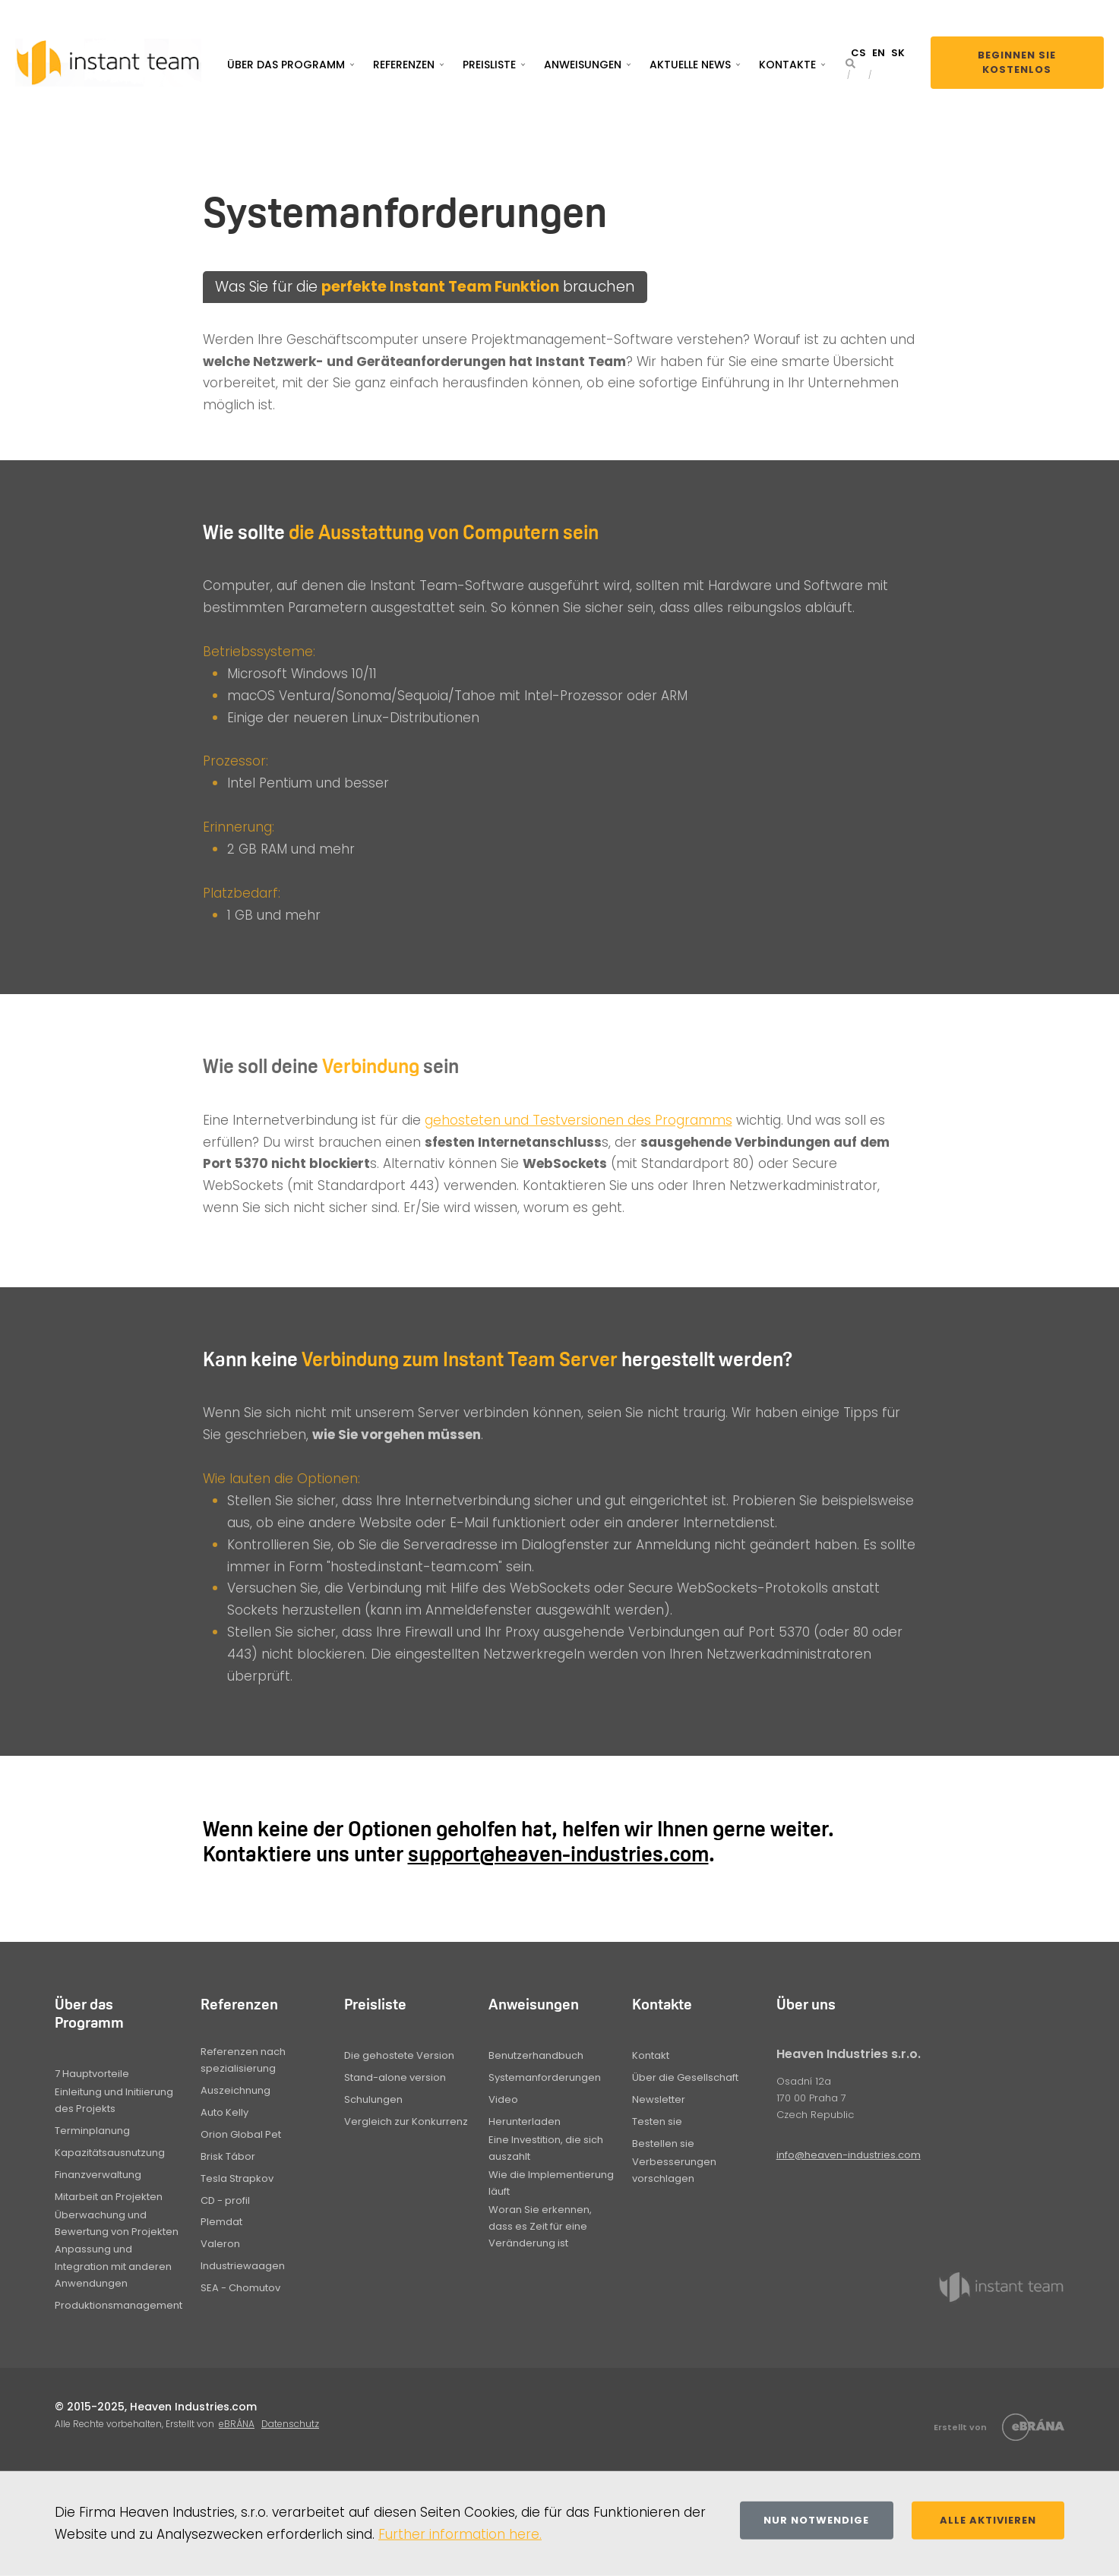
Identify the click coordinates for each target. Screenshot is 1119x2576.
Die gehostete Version (399, 2055)
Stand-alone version (395, 2077)
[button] (850, 63)
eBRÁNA (236, 2423)
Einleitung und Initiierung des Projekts (114, 2100)
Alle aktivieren (988, 2520)
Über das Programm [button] (286, 64)
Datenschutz (290, 2423)
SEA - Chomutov (240, 2288)
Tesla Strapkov (237, 2178)
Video (503, 2099)
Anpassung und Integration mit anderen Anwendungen (113, 2266)
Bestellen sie (663, 2143)
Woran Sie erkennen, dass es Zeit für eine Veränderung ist (540, 2226)
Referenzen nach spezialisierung (243, 2060)
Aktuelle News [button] (690, 64)
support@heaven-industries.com (558, 1854)
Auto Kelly (224, 2112)
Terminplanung (92, 2130)
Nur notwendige (816, 2520)
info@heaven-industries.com (848, 2155)
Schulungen (373, 2099)
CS (858, 53)
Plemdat (221, 2222)
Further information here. (460, 2534)
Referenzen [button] (404, 64)
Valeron (220, 2244)
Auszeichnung (235, 2090)
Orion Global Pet (241, 2134)
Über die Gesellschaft (685, 2077)
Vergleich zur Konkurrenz (406, 2121)
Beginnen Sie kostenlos (1017, 62)
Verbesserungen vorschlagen (674, 2170)
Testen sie (657, 2121)
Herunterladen (524, 2121)
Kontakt (650, 2055)
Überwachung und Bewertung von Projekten (117, 2223)
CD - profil (225, 2200)
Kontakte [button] (787, 64)
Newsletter (658, 2099)
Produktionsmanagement (118, 2305)
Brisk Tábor (228, 2156)
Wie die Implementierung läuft (551, 2183)
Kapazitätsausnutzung (110, 2152)
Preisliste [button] (489, 64)
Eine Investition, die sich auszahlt (545, 2148)
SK (898, 53)
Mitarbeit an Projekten (109, 2196)
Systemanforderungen (544, 2077)
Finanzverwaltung (98, 2174)
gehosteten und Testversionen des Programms (578, 1120)
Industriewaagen (243, 2266)
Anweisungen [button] (582, 64)
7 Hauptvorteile (92, 2073)
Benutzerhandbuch (535, 2055)
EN (878, 53)
